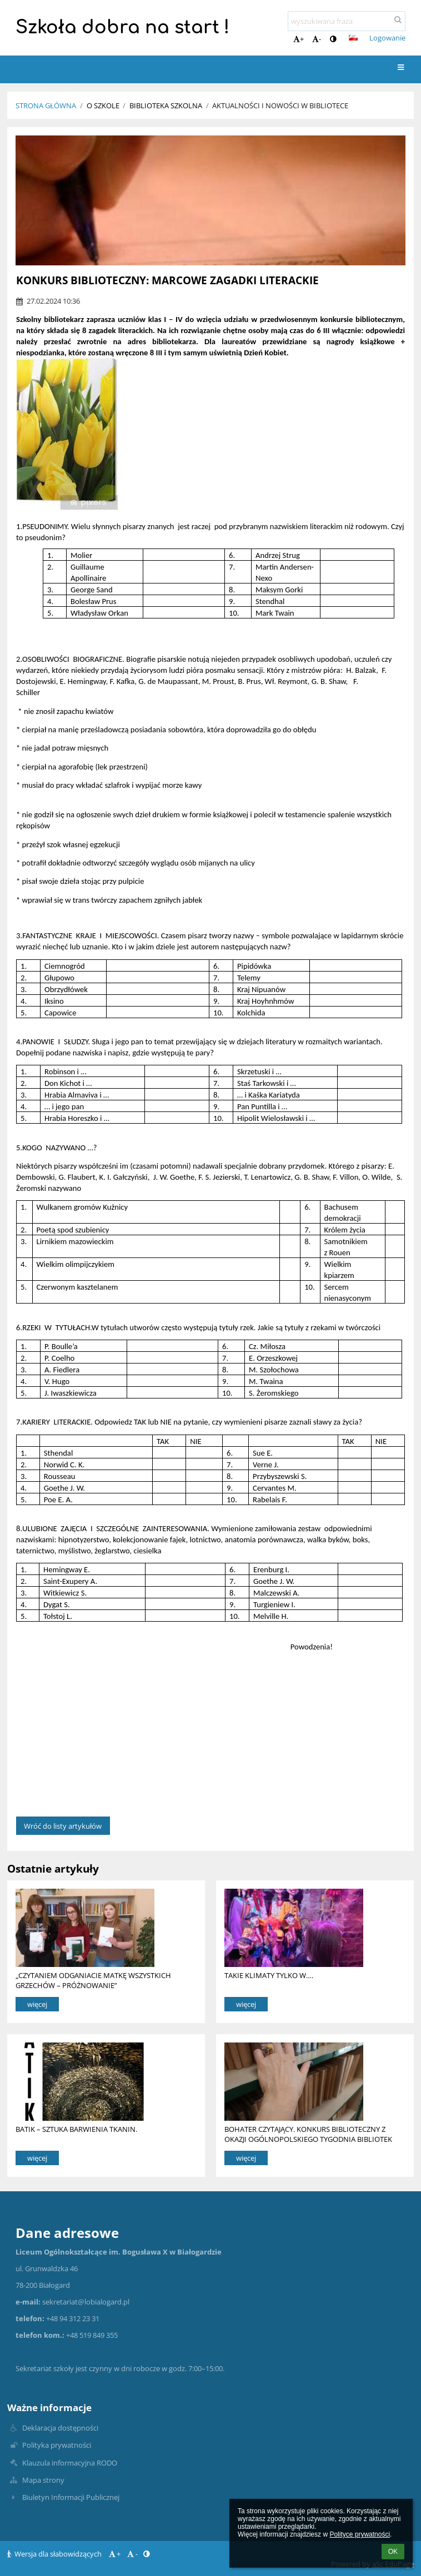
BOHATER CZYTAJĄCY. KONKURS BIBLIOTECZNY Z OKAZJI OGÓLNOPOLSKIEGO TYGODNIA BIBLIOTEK (308, 2134)
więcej (37, 2004)
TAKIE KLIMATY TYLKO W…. (268, 1975)
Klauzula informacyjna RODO (69, 2463)
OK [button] (393, 2551)
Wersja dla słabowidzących (55, 2554)
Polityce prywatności (359, 2534)
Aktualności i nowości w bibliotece (280, 105)
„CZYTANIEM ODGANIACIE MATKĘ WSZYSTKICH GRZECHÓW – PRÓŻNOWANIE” (93, 1980)
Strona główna (46, 105)
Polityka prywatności (56, 2445)
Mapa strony (43, 2480)
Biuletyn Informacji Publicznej (70, 2497)
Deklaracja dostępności (60, 2428)
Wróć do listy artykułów (63, 1826)
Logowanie (387, 38)
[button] (353, 37)
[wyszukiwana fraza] (346, 21)
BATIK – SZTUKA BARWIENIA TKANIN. (76, 2129)
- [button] (316, 39)
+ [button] (298, 39)
